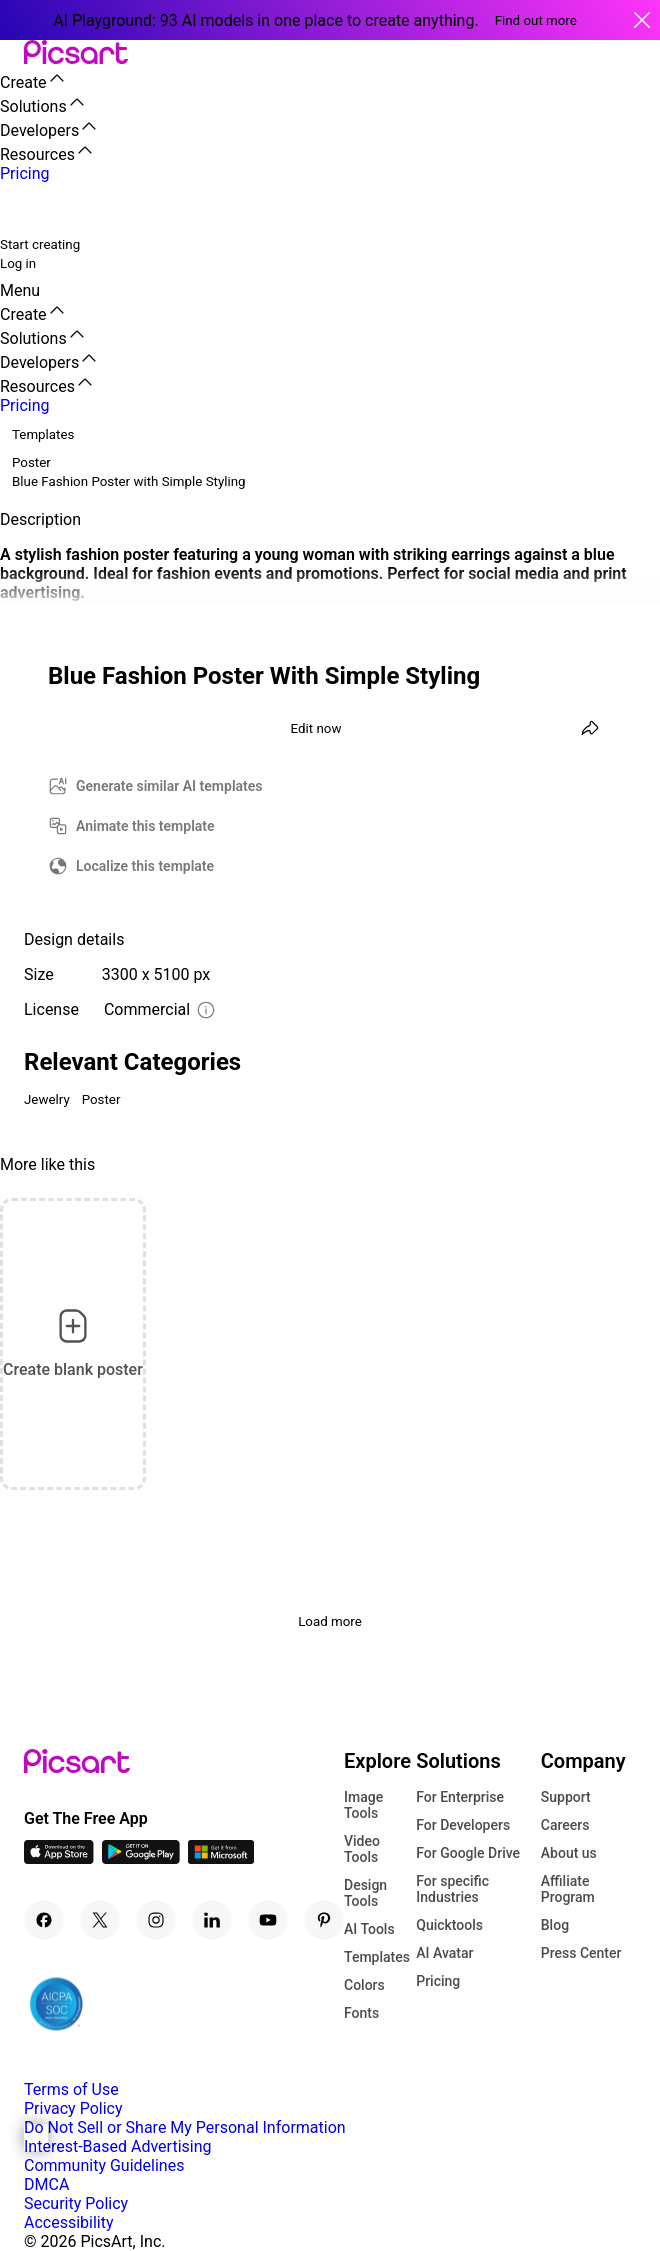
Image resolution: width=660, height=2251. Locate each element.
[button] (12, 53)
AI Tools (369, 1929)
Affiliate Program (568, 1889)
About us (569, 1853)
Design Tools (365, 1893)
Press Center (581, 1953)
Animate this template (145, 826)
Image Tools (363, 1805)
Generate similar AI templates (169, 786)
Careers (565, 1825)
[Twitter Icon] (100, 1920)
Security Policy (76, 2203)
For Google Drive (468, 1853)
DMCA (46, 2184)
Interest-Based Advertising (117, 2146)
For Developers (463, 1825)
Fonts (361, 2013)
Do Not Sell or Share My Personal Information (185, 2127)
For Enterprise (460, 1797)
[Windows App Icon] (221, 1858)
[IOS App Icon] (59, 1858)
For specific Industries (452, 1889)
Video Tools (362, 1849)
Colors (364, 1985)
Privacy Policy (73, 2108)
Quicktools (449, 1925)
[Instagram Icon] (156, 1920)
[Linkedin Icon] (212, 1920)
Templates (377, 1957)
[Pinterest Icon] (324, 1920)
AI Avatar (444, 1953)
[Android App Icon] (141, 1858)
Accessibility (69, 2222)
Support (566, 1797)
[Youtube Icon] (268, 1920)
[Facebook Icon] (44, 1920)
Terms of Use (71, 2089)
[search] (28, 208)
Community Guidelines (104, 2165)
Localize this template (145, 866)
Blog (555, 1925)
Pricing (438, 1981)
